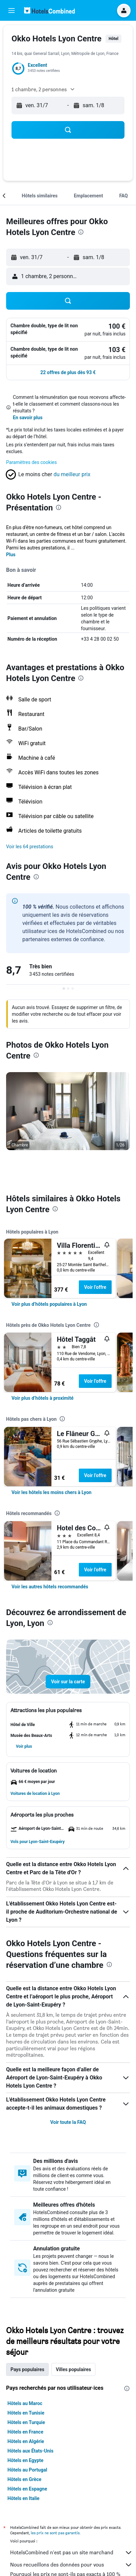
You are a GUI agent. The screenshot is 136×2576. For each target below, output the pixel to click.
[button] (11, 10)
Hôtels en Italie (23, 2498)
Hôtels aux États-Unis (30, 2451)
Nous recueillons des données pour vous (71, 2565)
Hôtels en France (25, 2432)
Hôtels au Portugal (27, 2470)
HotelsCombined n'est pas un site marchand (71, 2553)
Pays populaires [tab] (27, 2369)
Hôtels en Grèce (24, 2479)
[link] (49, 1304)
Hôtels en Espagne (27, 2489)
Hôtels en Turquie (26, 2422)
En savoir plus (28, 417)
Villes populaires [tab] (73, 2369)
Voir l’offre (95, 1287)
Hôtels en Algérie (25, 2441)
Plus (11, 554)
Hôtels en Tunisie (25, 2413)
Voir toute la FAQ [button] (68, 2122)
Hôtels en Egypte (25, 2460)
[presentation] (81, 232)
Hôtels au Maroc (24, 2403)
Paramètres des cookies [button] (31, 462)
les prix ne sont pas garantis (55, 2532)
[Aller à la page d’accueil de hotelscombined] (49, 10)
